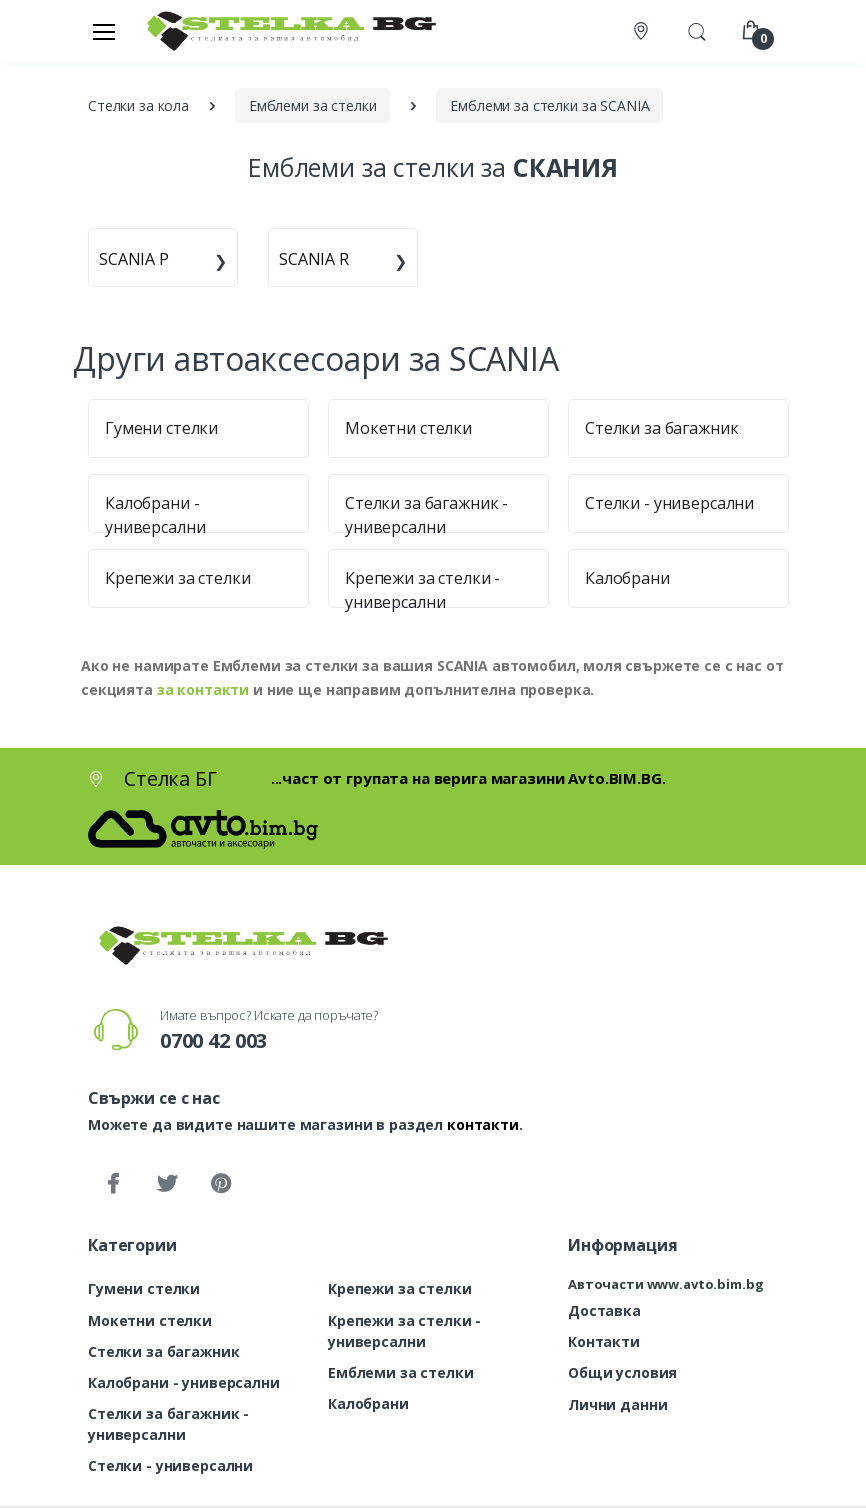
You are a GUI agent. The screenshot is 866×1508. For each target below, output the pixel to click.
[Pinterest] (221, 1184)
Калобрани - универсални (184, 1382)
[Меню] (104, 31)
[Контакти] (643, 31)
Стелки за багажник (661, 428)
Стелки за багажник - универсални (168, 1424)
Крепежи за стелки (178, 578)
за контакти (203, 689)
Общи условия (622, 1372)
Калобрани (627, 578)
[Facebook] (113, 1184)
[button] (697, 29)
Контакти (604, 1341)
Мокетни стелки (408, 428)
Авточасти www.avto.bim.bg (665, 1284)
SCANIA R (314, 259)
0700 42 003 (213, 1040)
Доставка (604, 1310)
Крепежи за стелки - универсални (404, 1331)
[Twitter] (167, 1184)
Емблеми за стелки (401, 1372)
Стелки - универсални (669, 503)
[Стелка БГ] (286, 30)
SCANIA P (134, 259)
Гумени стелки (161, 428)
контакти (483, 1124)
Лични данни (617, 1404)
